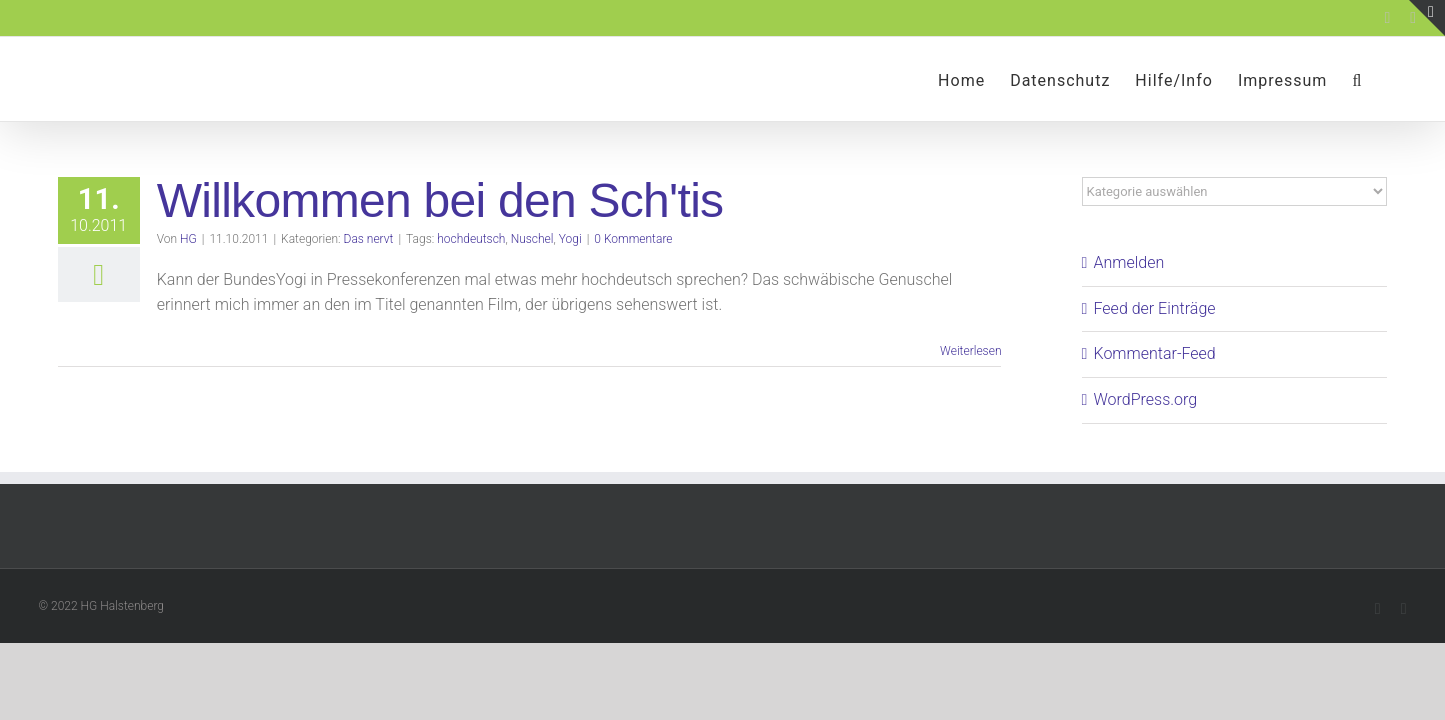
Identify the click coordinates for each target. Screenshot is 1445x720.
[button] (1382, 79)
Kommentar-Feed (1155, 353)
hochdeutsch (471, 239)
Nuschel (532, 239)
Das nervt (369, 239)
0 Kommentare (633, 239)
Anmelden (1129, 262)
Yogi (570, 239)
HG (188, 239)
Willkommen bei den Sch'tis (440, 200)
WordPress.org (1146, 399)
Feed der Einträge (1155, 308)
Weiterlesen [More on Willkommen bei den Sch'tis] (970, 351)
